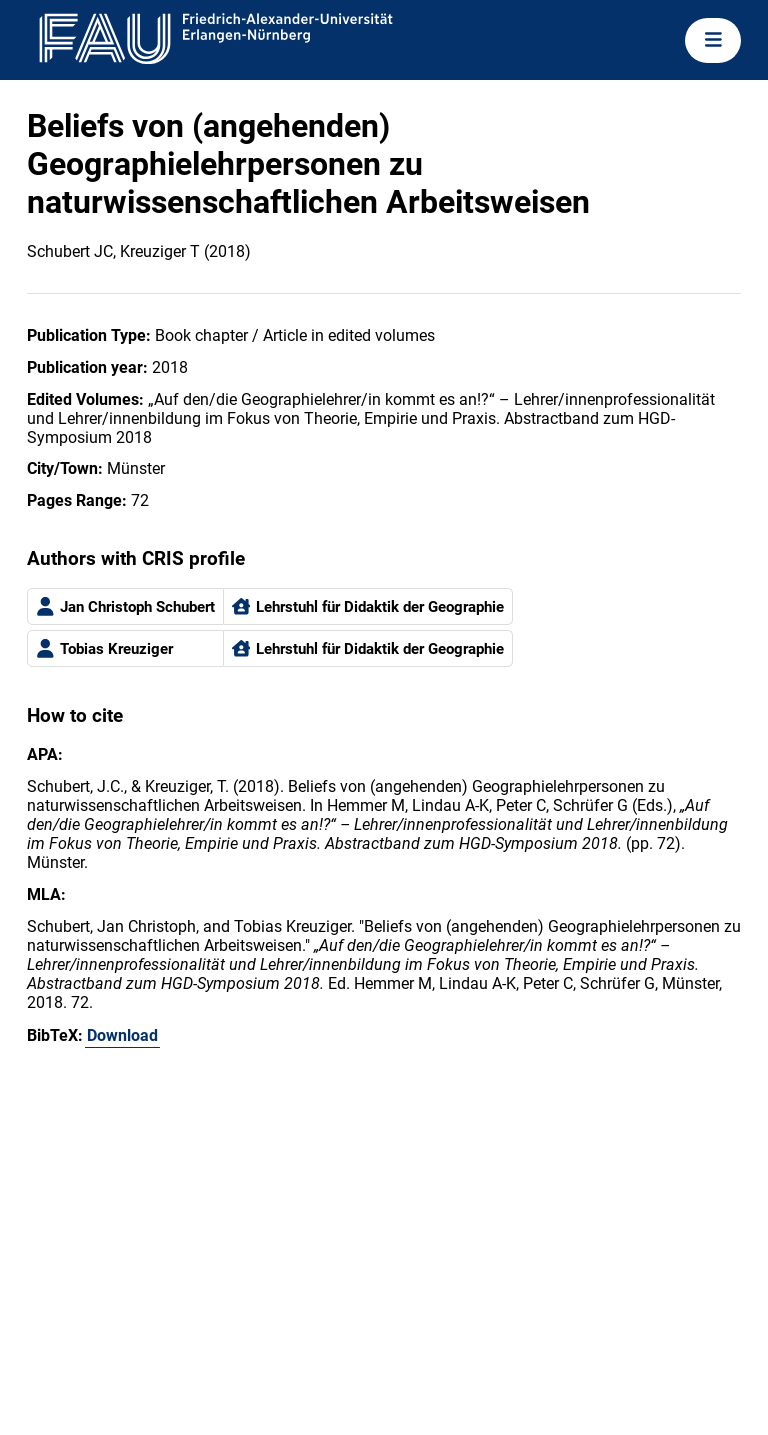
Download (122, 1035)
